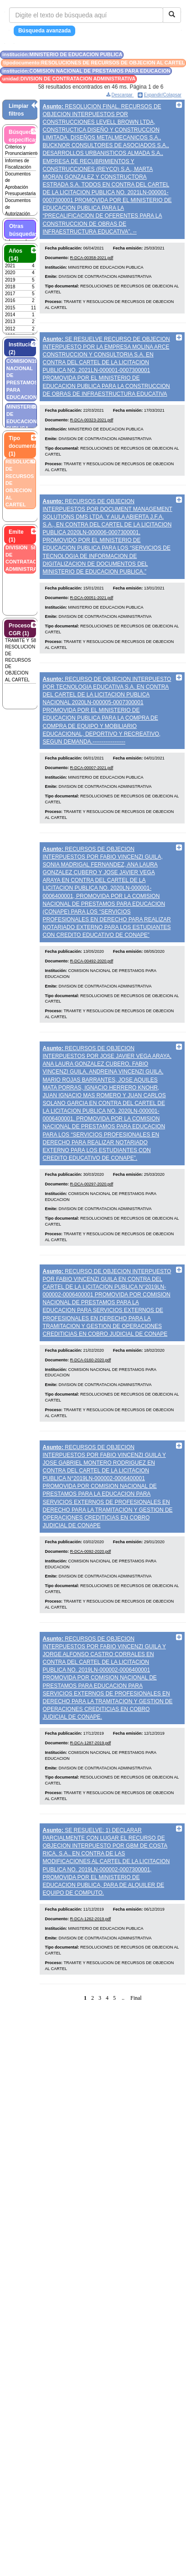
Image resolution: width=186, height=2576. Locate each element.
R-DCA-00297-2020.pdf (92, 1184)
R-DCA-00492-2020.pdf (92, 961)
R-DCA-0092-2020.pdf (90, 1551)
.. (123, 1998)
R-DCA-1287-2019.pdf (90, 1743)
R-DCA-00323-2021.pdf (92, 420)
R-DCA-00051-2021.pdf (92, 597)
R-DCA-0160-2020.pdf (90, 1360)
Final (136, 1998)
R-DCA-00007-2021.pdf (92, 767)
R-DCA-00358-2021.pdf (92, 257)
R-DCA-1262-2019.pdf (90, 1919)
